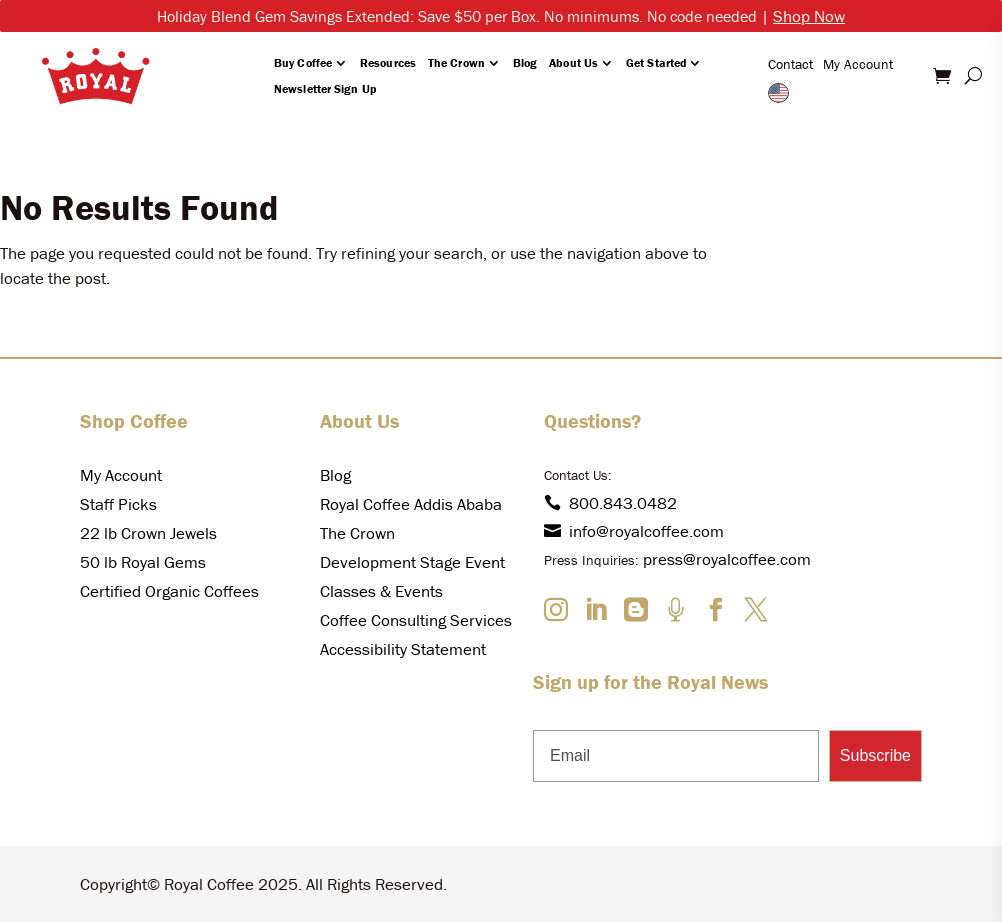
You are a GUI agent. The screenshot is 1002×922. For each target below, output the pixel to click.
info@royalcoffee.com (634, 531)
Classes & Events (381, 591)
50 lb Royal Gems (143, 562)
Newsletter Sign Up (325, 88)
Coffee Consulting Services (416, 620)
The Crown (456, 62)
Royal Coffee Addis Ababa (411, 504)
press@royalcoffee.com (727, 559)
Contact (790, 64)
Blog (525, 62)
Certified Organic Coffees (169, 591)
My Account (858, 64)
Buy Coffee (303, 62)
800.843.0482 (610, 503)
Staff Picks (118, 504)
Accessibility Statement (403, 649)
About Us (573, 62)
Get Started (656, 62)
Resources (388, 62)
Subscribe (875, 755)
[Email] (676, 756)
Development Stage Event (412, 562)
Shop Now (809, 16)
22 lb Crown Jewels (148, 533)
